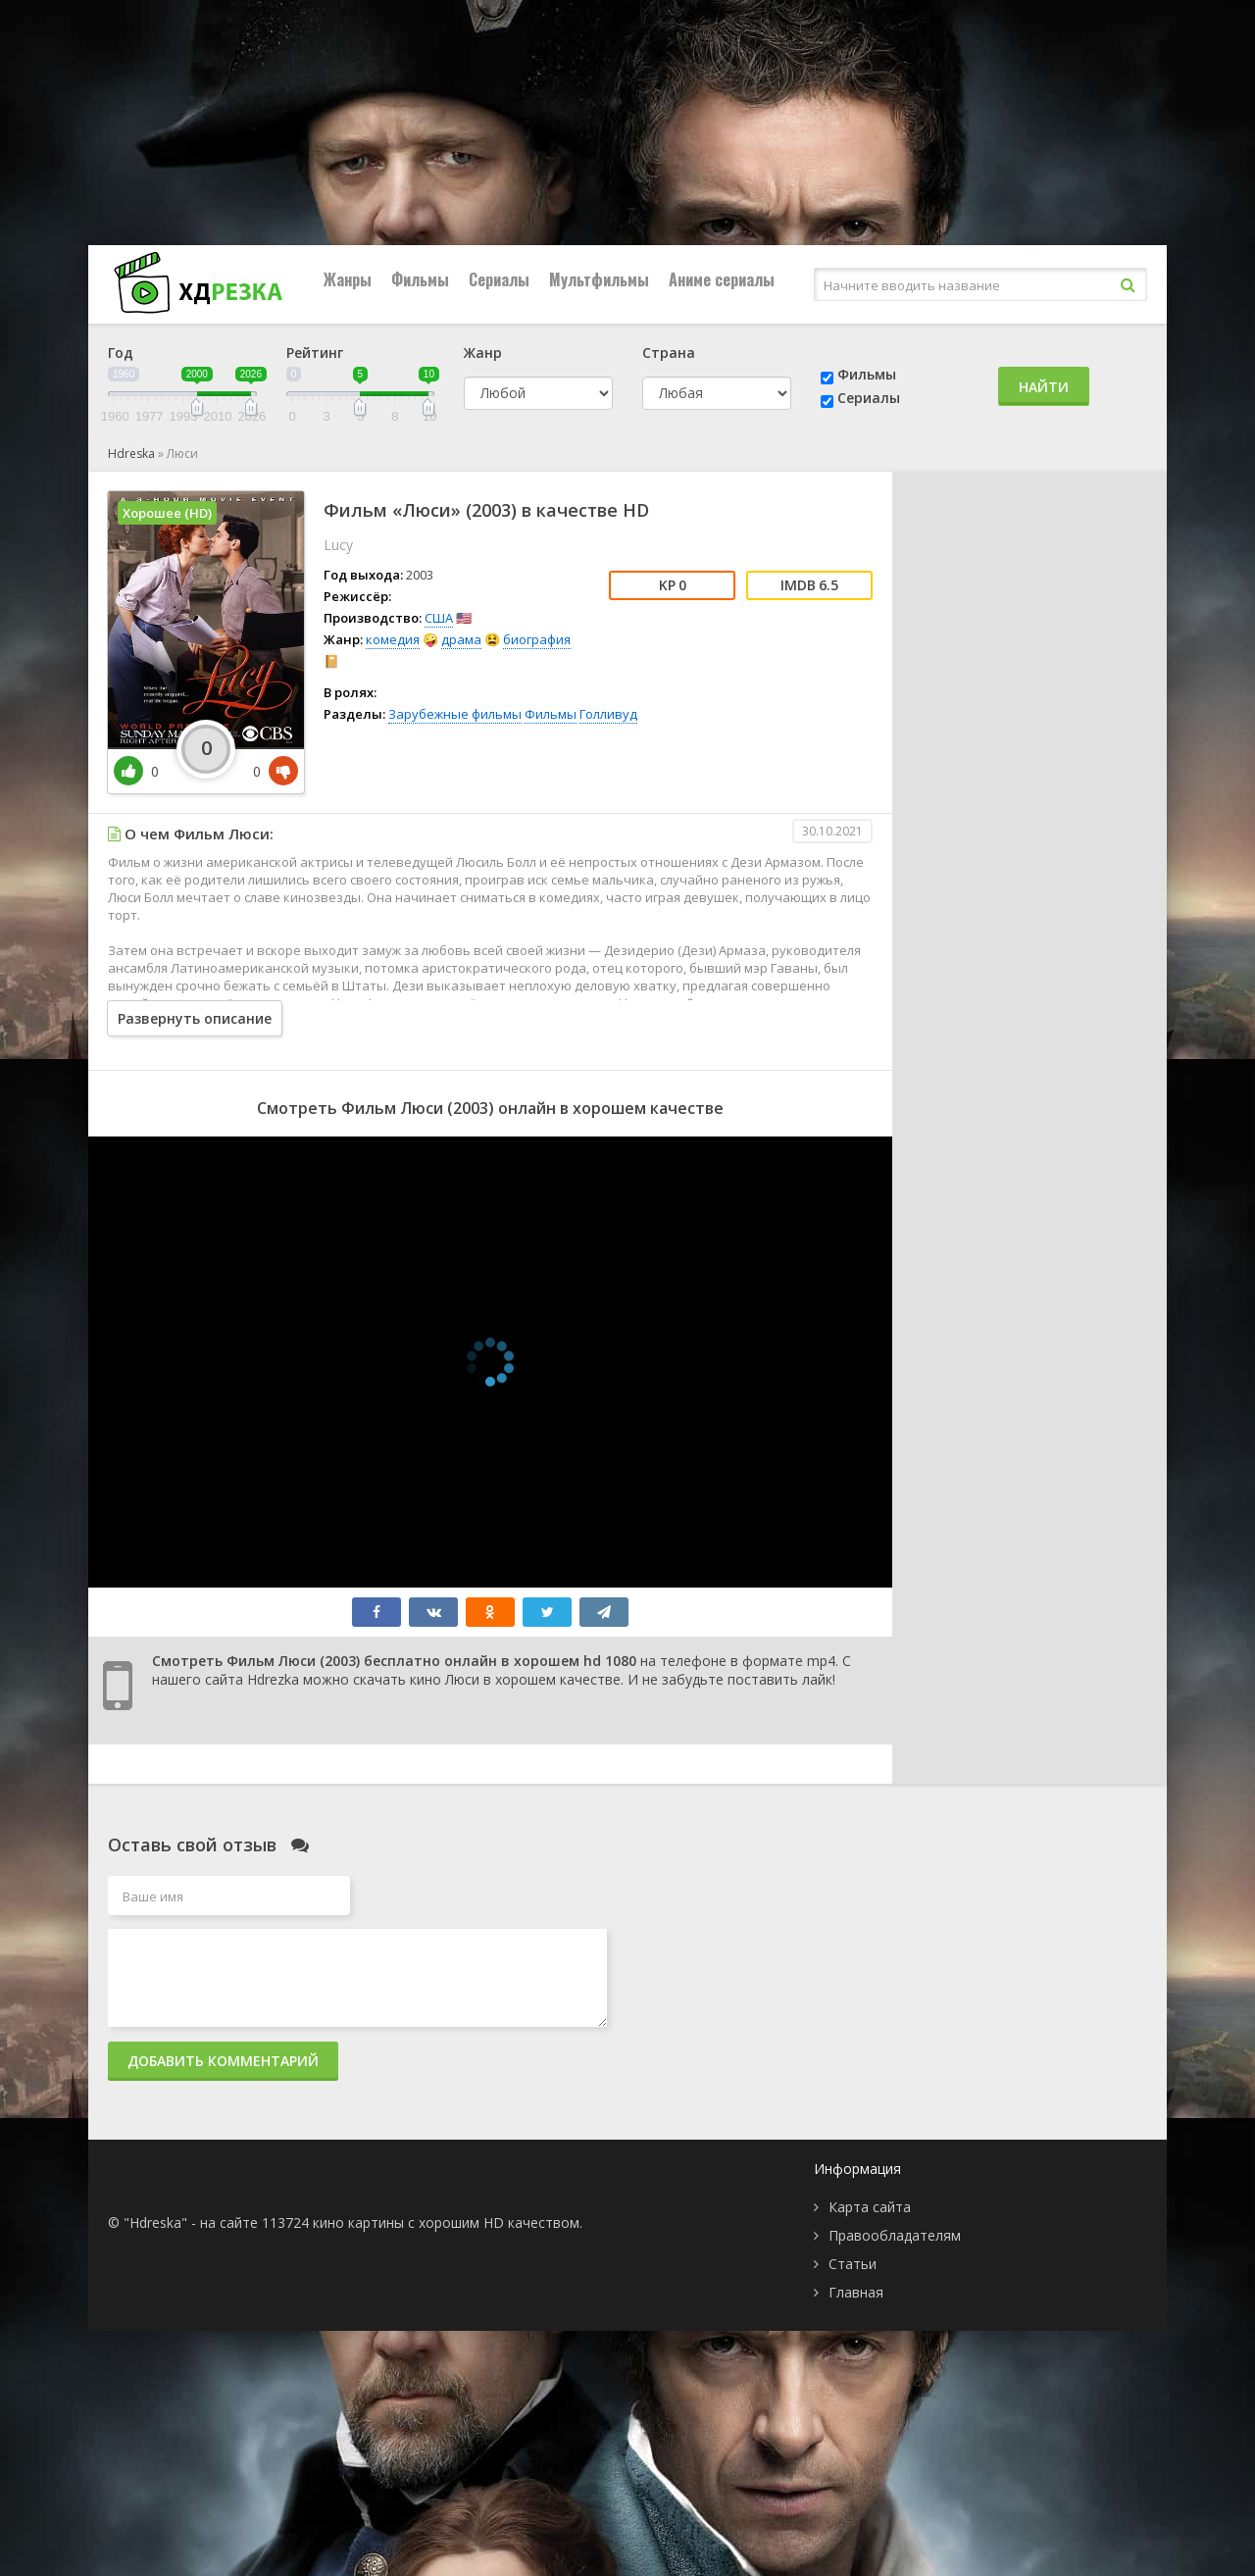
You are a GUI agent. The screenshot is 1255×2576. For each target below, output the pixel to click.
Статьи (852, 2263)
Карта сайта (869, 2206)
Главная (855, 2292)
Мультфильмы (599, 279)
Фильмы (420, 279)
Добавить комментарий (223, 2060)
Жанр (483, 352)
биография (537, 639)
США (439, 618)
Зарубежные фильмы (455, 714)
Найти (1044, 387)
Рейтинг (314, 352)
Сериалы (499, 279)
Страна (668, 352)
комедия (393, 639)
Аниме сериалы (722, 279)
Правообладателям (894, 2235)
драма (461, 639)
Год (120, 352)
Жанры (348, 279)
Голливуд (608, 714)
